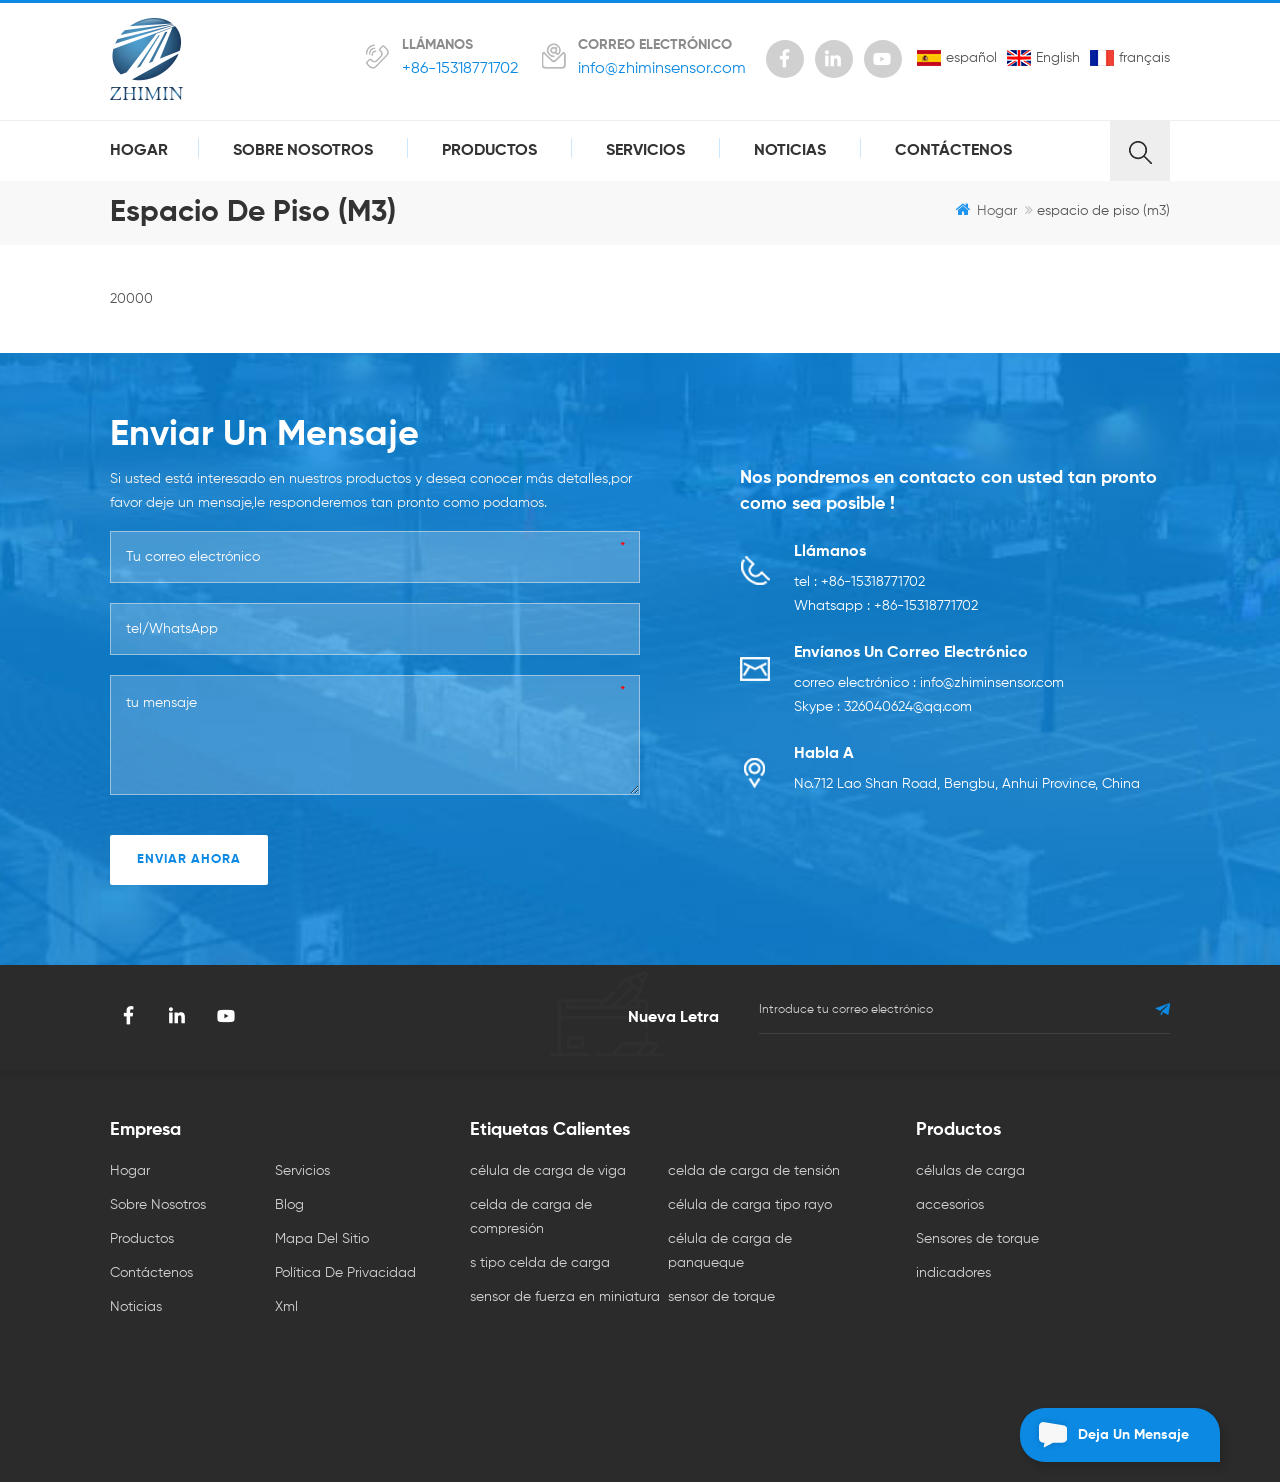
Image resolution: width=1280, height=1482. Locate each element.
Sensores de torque (977, 1239)
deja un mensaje (1104, 1435)
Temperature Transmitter (700, 1398)
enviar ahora (189, 859)
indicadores (953, 1273)
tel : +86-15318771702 (859, 582)
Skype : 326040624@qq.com (883, 707)
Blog (289, 1205)
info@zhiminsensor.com (662, 69)
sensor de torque (721, 1297)
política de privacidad (345, 1273)
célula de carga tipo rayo (750, 1205)
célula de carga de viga (548, 1171)
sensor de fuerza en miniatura (565, 1297)
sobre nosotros (303, 151)
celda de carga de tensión (754, 1171)
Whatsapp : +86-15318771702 (886, 606)
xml (286, 1307)
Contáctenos (953, 151)
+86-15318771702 (460, 69)
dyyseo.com (819, 1429)
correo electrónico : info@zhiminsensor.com (929, 683)
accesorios (950, 1205)
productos (489, 151)
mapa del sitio (322, 1239)
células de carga (970, 1171)
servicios (645, 151)
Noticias (790, 151)
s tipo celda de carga (540, 1263)
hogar (139, 151)
